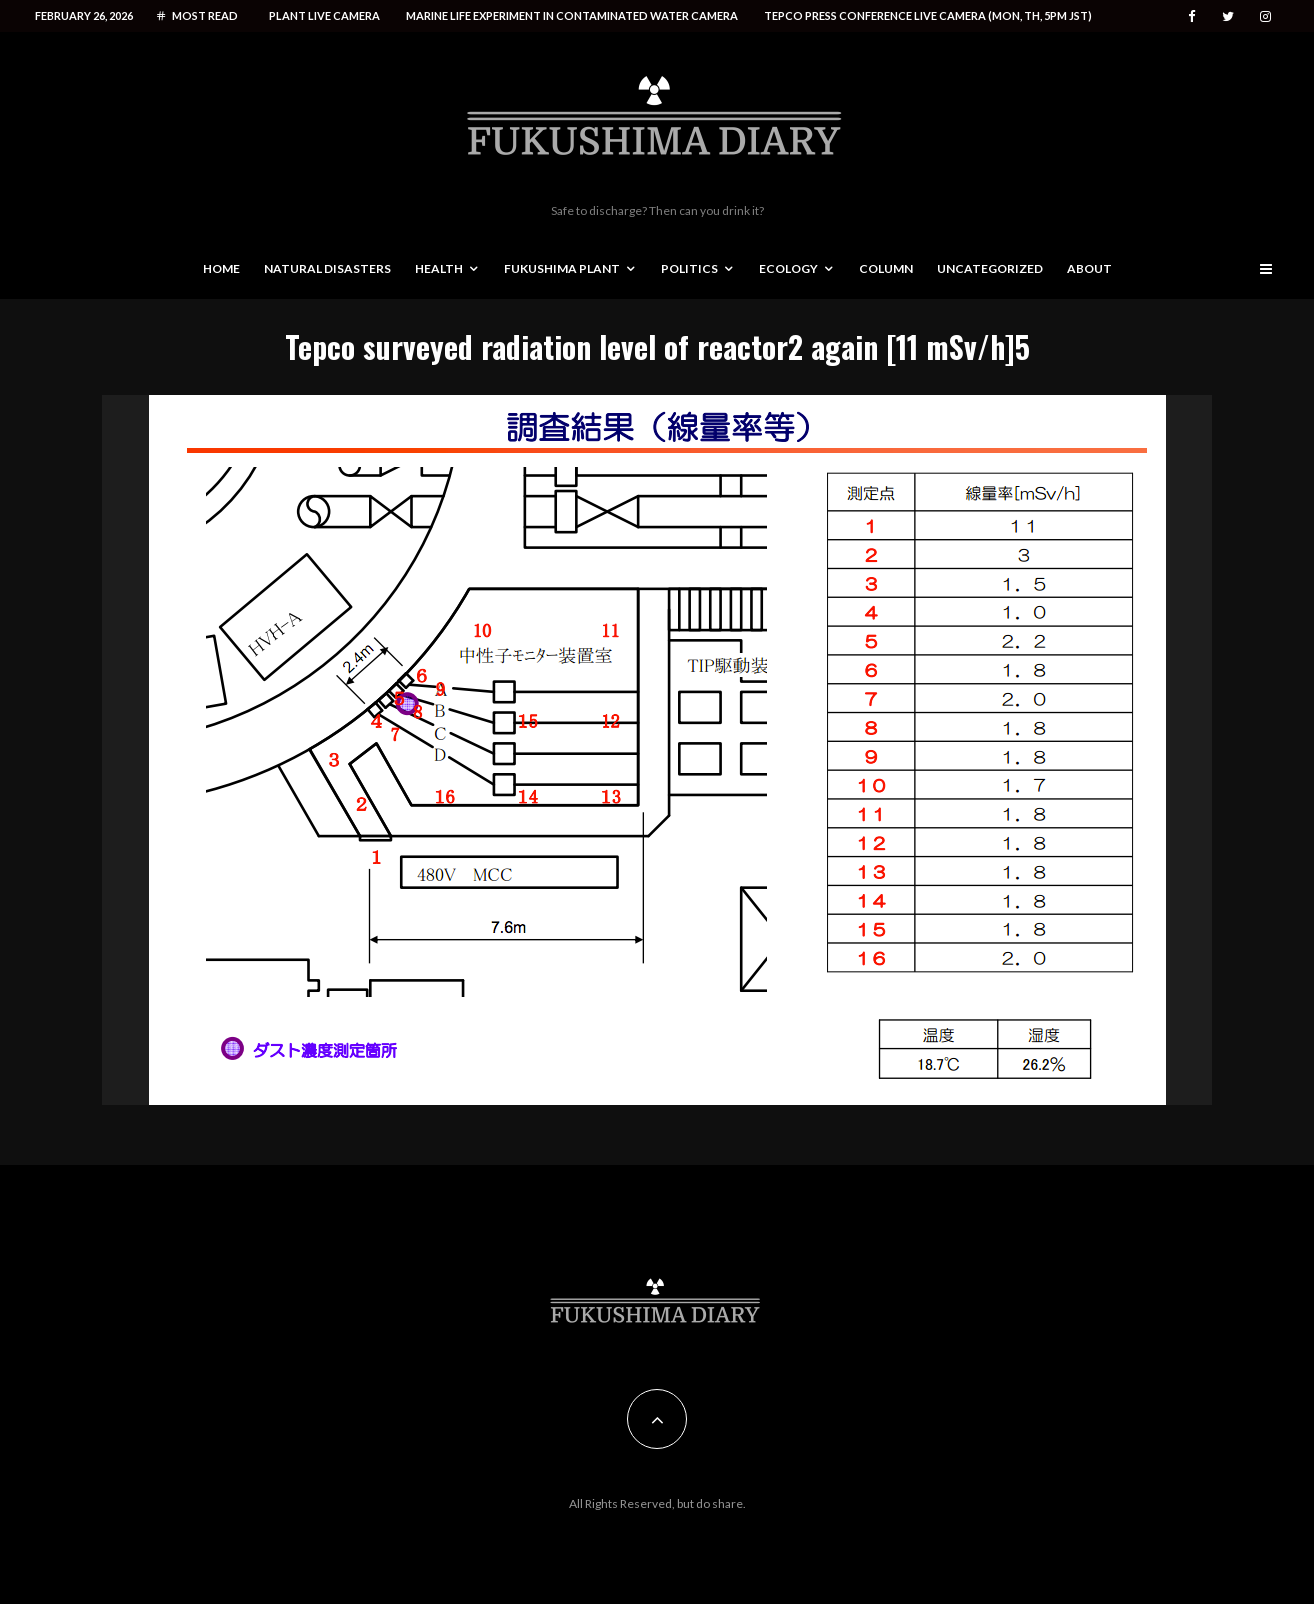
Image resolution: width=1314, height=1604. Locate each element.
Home (221, 268)
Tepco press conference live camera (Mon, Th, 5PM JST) (928, 15)
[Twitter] (1228, 16)
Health (439, 268)
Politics (689, 268)
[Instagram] (1265, 16)
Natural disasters (327, 268)
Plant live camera (324, 15)
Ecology (788, 268)
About (1089, 268)
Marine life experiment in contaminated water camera (572, 15)
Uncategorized (990, 268)
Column (886, 268)
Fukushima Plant (562, 268)
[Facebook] (1192, 16)
